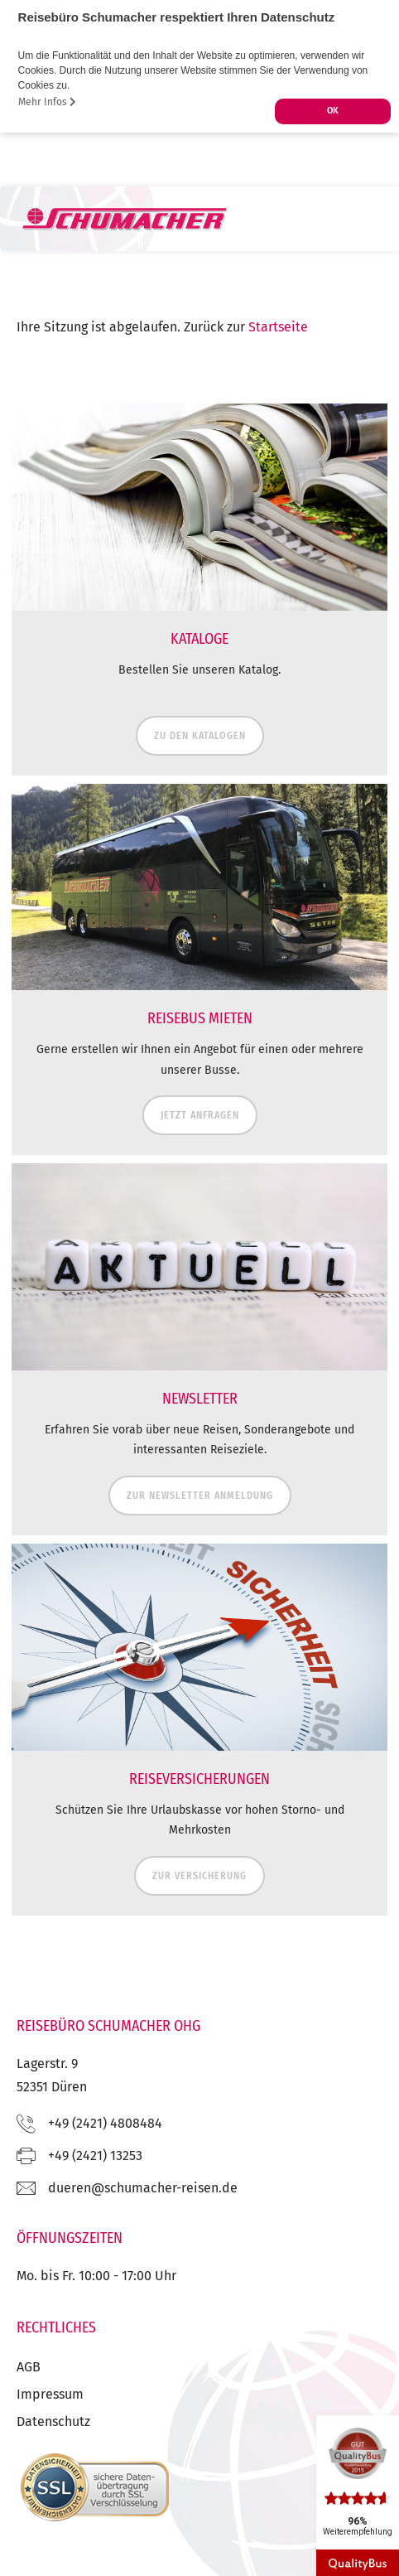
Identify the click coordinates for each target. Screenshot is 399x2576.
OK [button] (333, 110)
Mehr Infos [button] (47, 102)
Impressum (50, 2394)
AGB (29, 2367)
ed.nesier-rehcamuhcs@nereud (143, 2188)
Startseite (278, 327)
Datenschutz (53, 2421)
